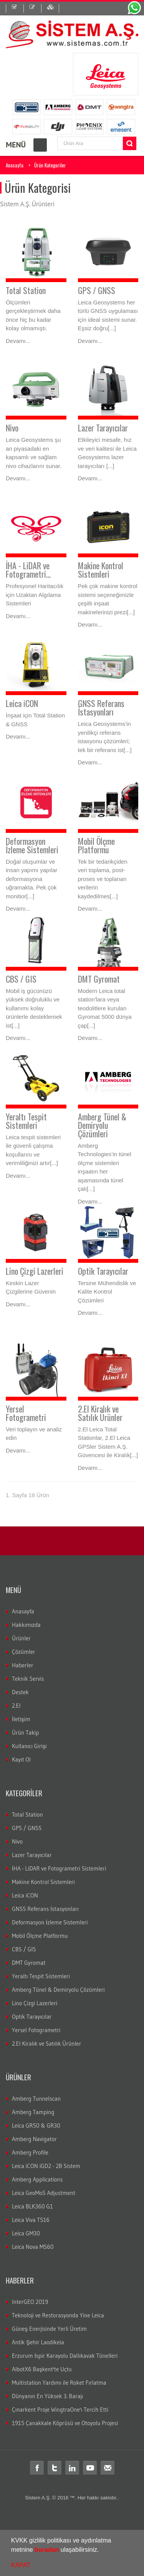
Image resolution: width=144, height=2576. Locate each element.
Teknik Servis (28, 1678)
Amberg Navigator (34, 2139)
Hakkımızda (26, 1624)
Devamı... (18, 341)
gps (40, 2521)
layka (51, 2514)
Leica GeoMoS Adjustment (43, 2193)
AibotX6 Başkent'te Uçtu (42, 2369)
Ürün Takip (25, 1732)
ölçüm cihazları (18, 2521)
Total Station (26, 290)
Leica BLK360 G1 (32, 2206)
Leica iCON (22, 703)
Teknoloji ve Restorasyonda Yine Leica (58, 2315)
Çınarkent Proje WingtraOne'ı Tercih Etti (60, 2409)
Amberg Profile (30, 2152)
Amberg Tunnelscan (36, 2098)
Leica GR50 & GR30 (36, 2125)
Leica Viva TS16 (31, 2219)
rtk (139, 2528)
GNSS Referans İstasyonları (101, 707)
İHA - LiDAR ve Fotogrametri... (28, 569)
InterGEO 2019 (30, 2301)
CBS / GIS (21, 979)
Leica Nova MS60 (33, 2246)
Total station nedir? (66, 2521)
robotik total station (91, 2514)
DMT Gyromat (99, 979)
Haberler (22, 1665)
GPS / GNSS (96, 290)
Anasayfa (14, 165)
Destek (20, 1692)
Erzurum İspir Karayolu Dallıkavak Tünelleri (65, 2355)
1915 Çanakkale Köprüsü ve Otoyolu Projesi (65, 2423)
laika (63, 2514)
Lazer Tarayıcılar (103, 427)
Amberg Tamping (33, 2112)
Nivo (12, 427)
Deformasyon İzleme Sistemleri (32, 845)
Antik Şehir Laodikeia (38, 2342)
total (34, 2507)
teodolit (48, 2507)
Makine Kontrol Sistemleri (100, 569)
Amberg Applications (37, 2179)
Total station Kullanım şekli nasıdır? (96, 2528)
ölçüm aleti (125, 2514)
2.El (16, 1705)
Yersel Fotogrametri (26, 1413)
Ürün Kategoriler (50, 165)
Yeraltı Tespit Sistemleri (26, 1120)
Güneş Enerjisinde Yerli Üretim (49, 2328)
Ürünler (21, 1638)
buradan (47, 2549)
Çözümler (23, 1651)
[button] (102, 2550)
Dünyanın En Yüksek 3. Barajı (47, 2396)
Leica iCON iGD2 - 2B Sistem (46, 2166)
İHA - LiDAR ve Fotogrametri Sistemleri (59, 1868)
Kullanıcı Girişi (29, 1746)
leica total (33, 2514)
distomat (67, 2507)
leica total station (97, 2507)
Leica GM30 (26, 2233)
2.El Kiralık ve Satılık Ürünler (100, 1413)
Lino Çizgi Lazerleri (34, 1271)
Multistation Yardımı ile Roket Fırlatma (59, 2382)
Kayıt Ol (21, 1759)
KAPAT (20, 2565)
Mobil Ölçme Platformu (96, 845)
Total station (15, 2507)
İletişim (21, 1719)
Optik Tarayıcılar (103, 1271)
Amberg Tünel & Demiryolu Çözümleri (102, 1125)
